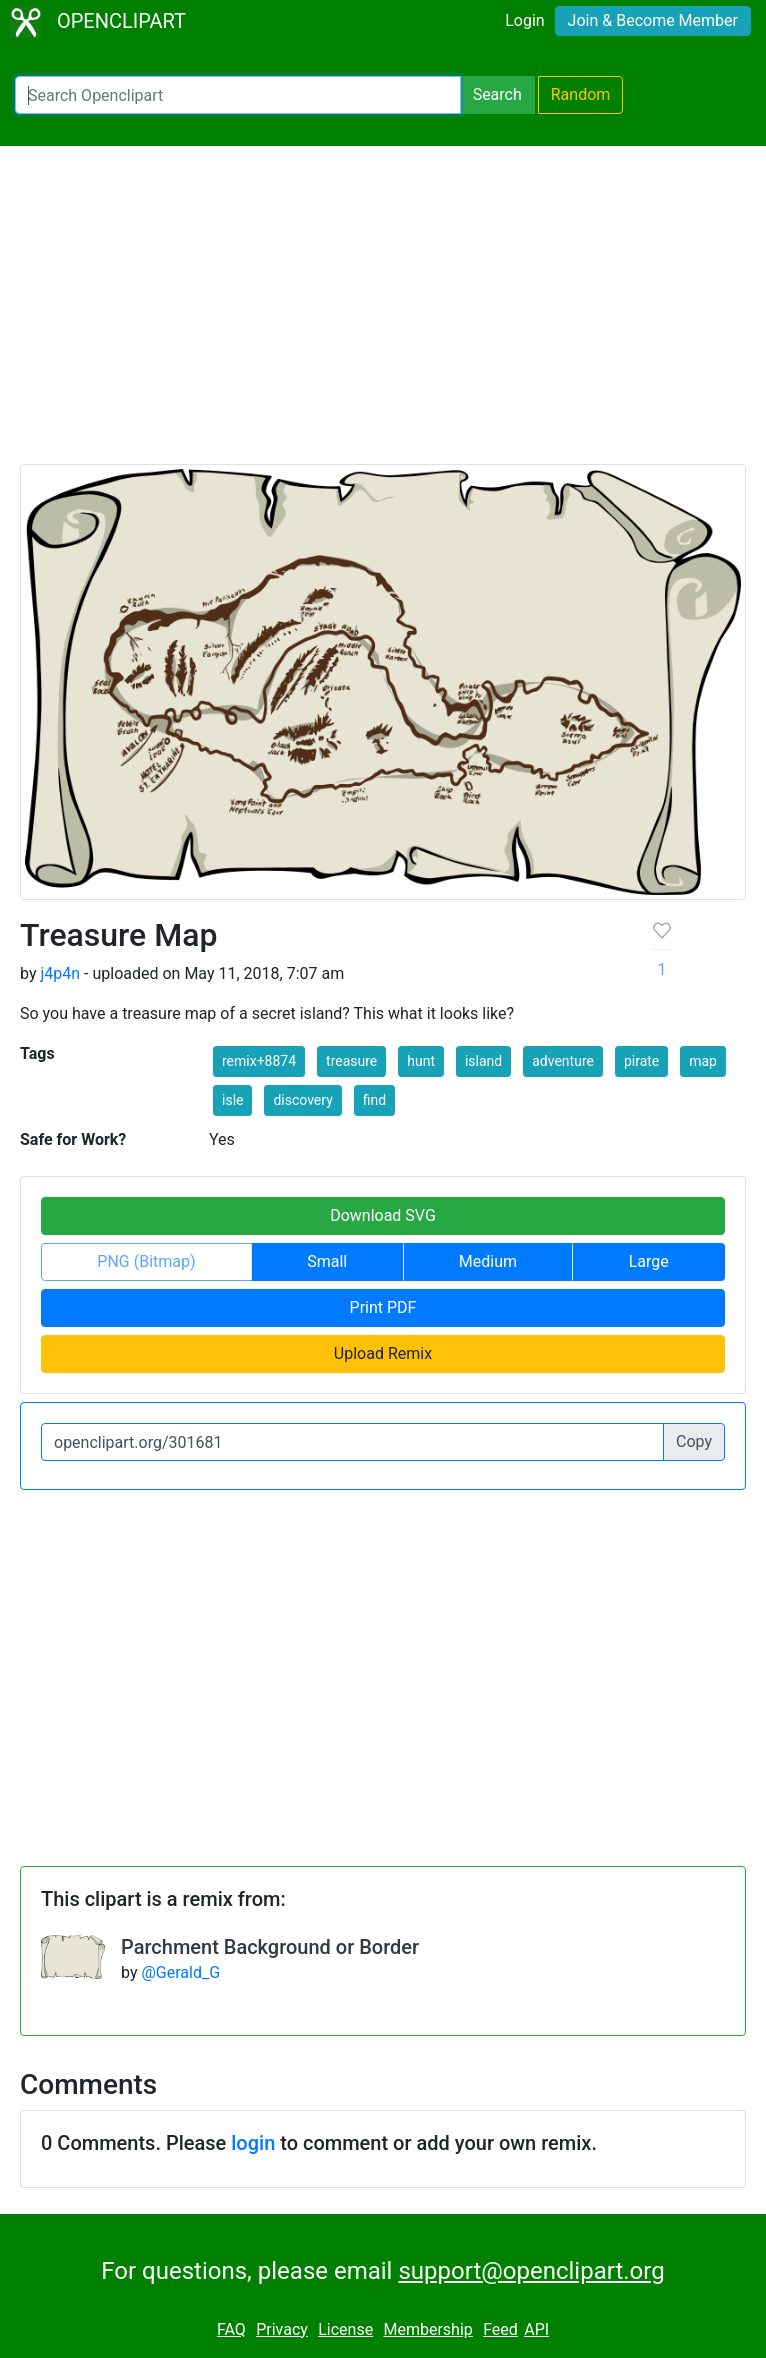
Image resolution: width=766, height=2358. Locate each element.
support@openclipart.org (531, 2271)
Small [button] (327, 1261)
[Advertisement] (383, 314)
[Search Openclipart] (238, 95)
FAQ (231, 2329)
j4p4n (60, 973)
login (253, 2143)
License (345, 2329)
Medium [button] (488, 1261)
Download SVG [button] (383, 1215)
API (536, 2329)
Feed (500, 2329)
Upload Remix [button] (383, 1353)
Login (524, 20)
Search (497, 94)
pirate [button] (641, 1061)
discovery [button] (302, 1100)
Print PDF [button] (383, 1307)
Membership (427, 2329)
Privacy (282, 2329)
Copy (694, 1441)
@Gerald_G (180, 1972)
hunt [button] (421, 1061)
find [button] (374, 1100)
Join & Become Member (653, 20)
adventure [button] (563, 1061)
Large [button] (649, 1261)
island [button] (483, 1061)
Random (581, 94)
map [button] (703, 1061)
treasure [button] (351, 1061)
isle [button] (232, 1100)
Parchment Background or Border (270, 1947)
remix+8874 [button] (259, 1061)
